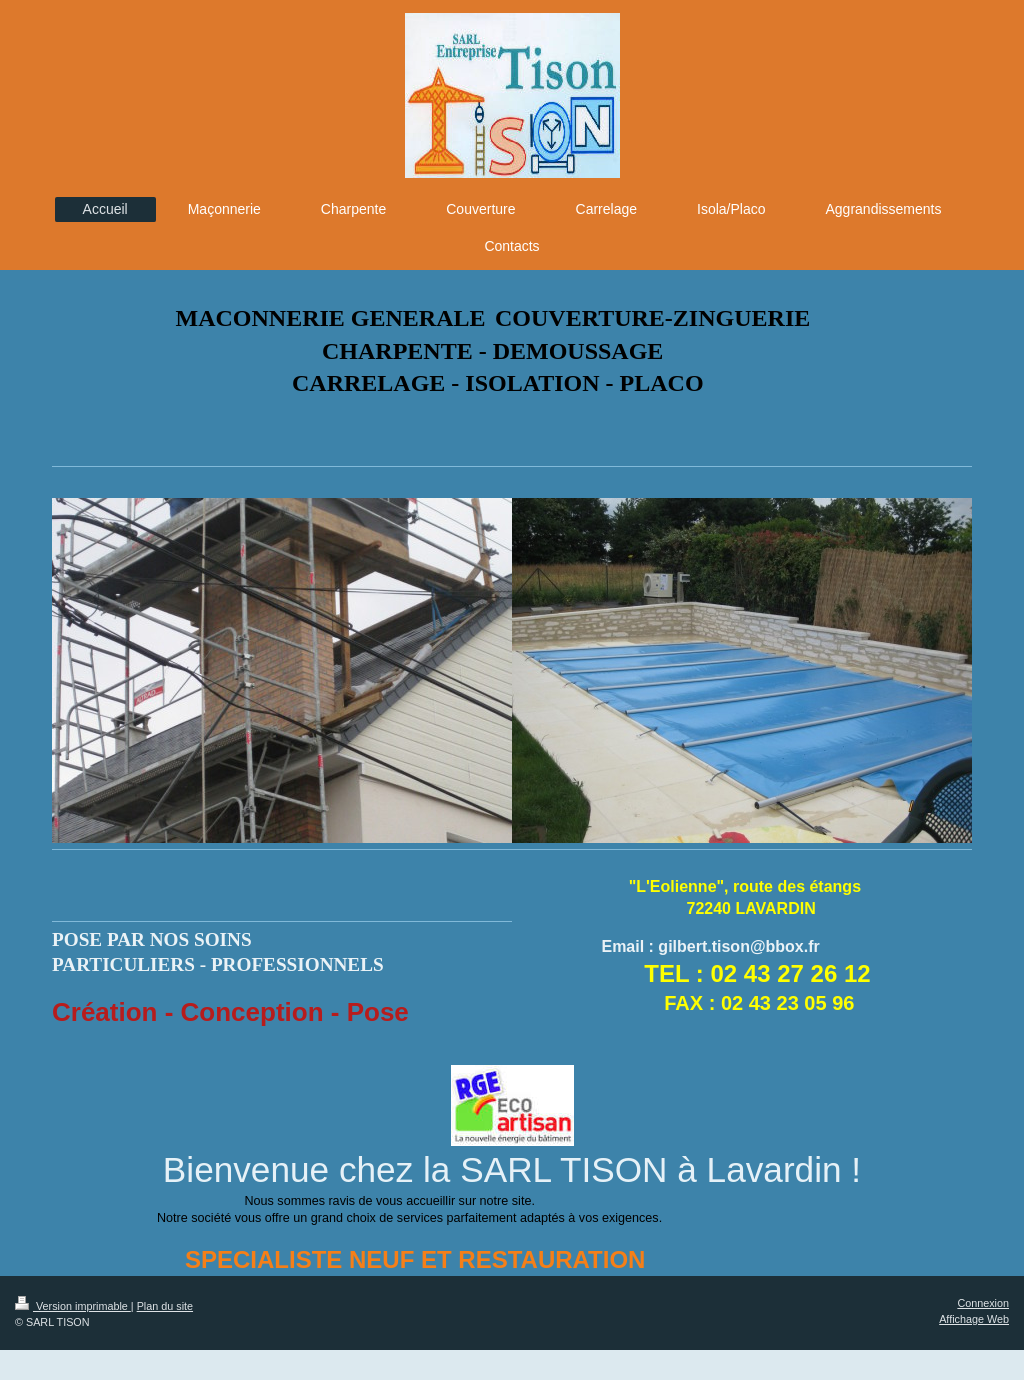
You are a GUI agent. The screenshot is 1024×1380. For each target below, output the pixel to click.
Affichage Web (974, 1319)
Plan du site (165, 1306)
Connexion (983, 1303)
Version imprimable (73, 1306)
